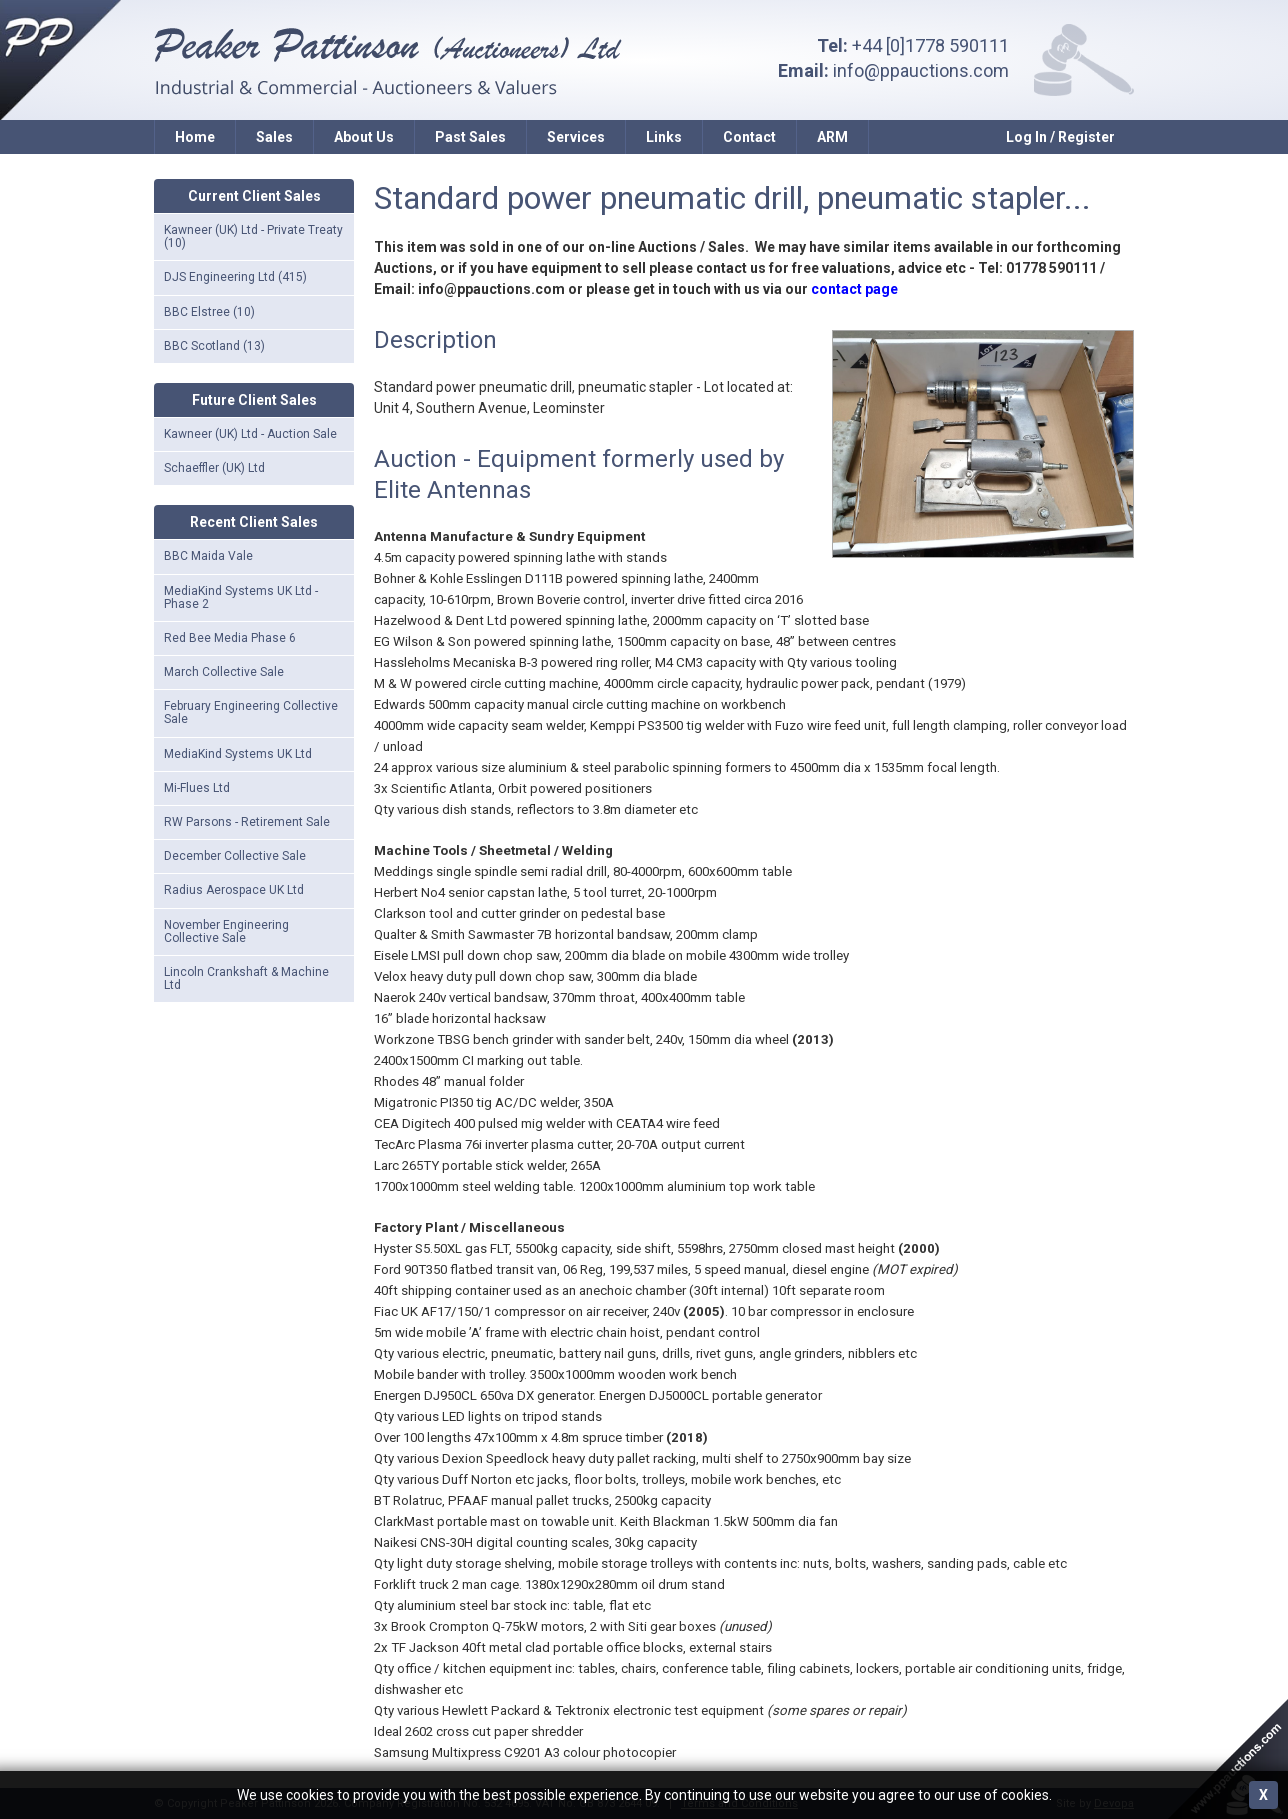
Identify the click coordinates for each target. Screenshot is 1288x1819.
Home (195, 137)
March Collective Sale (224, 672)
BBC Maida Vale (208, 556)
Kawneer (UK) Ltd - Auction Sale (250, 434)
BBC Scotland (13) (214, 346)
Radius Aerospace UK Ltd (234, 890)
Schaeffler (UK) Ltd (214, 468)
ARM (832, 137)
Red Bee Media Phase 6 (230, 638)
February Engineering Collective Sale (251, 712)
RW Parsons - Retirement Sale (247, 822)
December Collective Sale (235, 856)
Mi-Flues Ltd (197, 788)
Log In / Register (1060, 137)
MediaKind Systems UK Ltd (238, 754)
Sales (274, 137)
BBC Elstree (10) (209, 312)
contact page (854, 289)
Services (576, 137)
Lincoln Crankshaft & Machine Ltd (246, 978)
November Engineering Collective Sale (226, 931)
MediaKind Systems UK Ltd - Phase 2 (241, 597)
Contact (749, 137)
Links (664, 137)
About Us (364, 137)
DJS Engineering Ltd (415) (235, 277)
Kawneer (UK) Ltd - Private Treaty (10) (253, 236)
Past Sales (470, 137)
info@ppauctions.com (921, 70)
